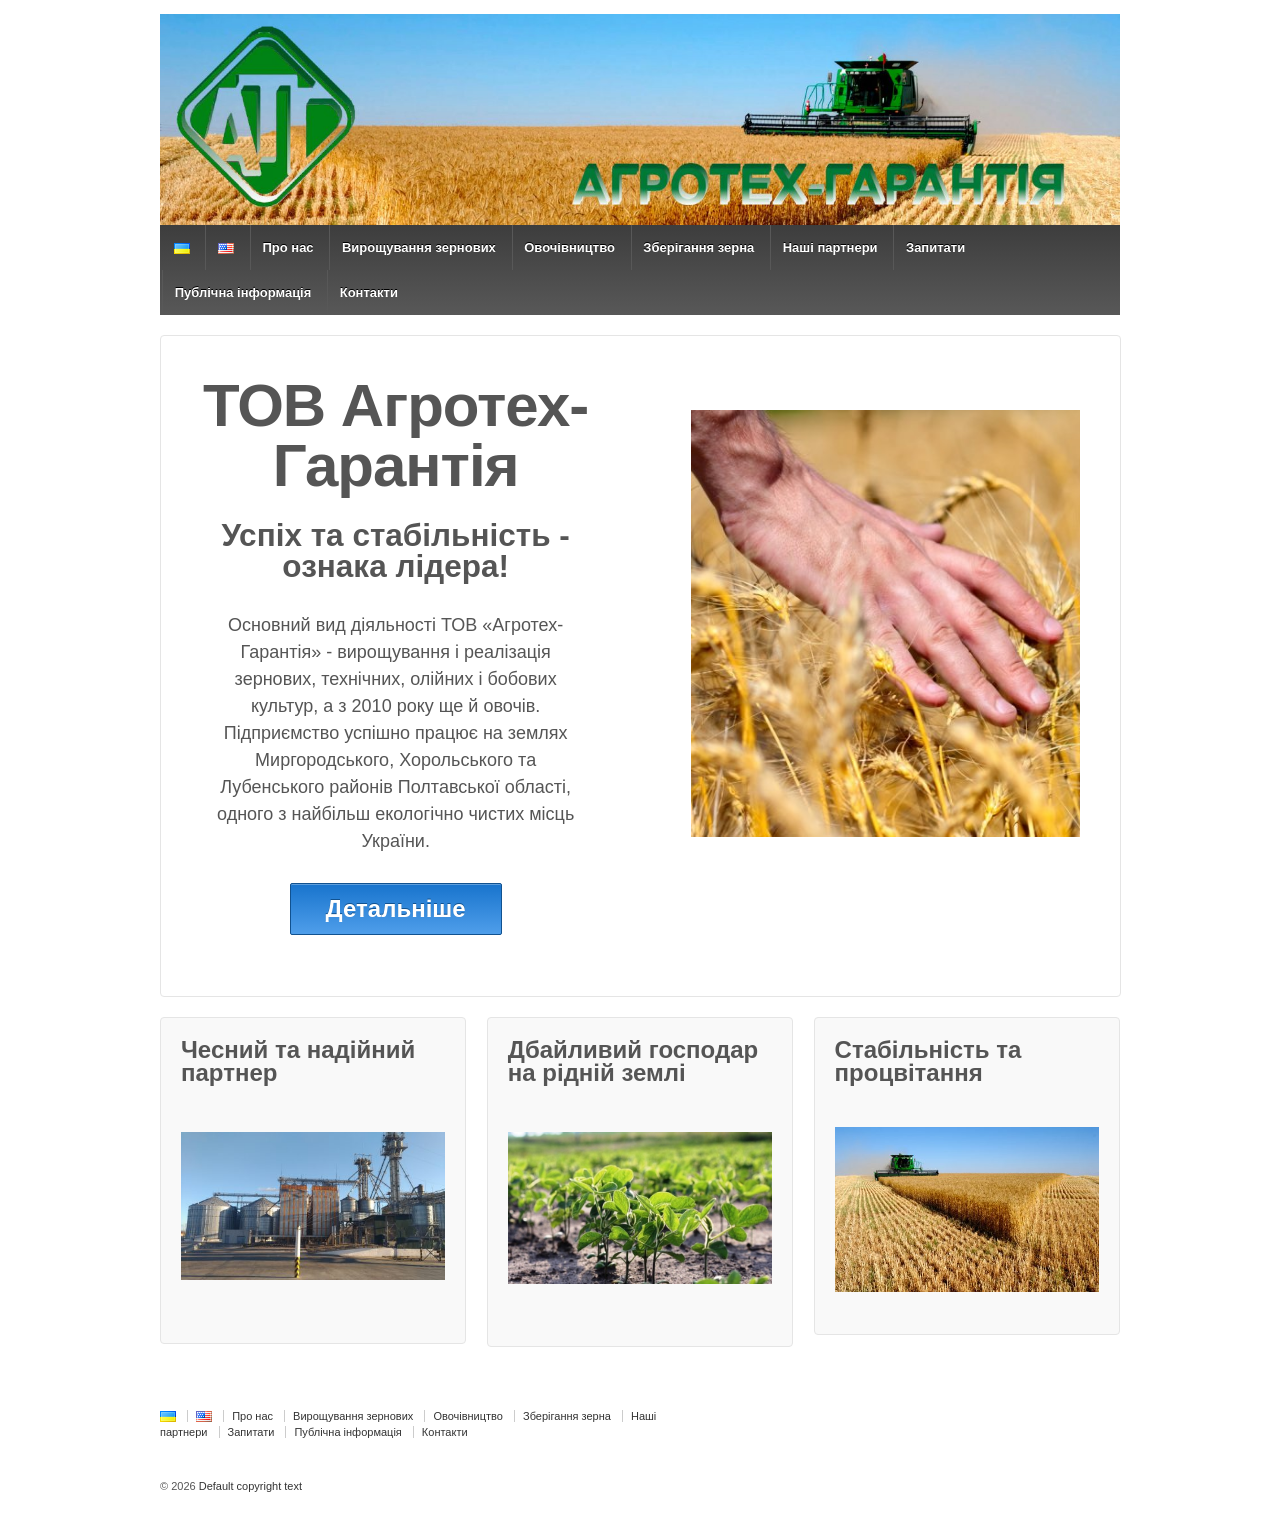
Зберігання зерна (698, 247)
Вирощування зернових (419, 247)
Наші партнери (830, 247)
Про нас (287, 247)
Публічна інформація (243, 292)
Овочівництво (569, 247)
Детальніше (396, 908)
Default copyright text (249, 1486)
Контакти (369, 292)
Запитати (935, 247)
